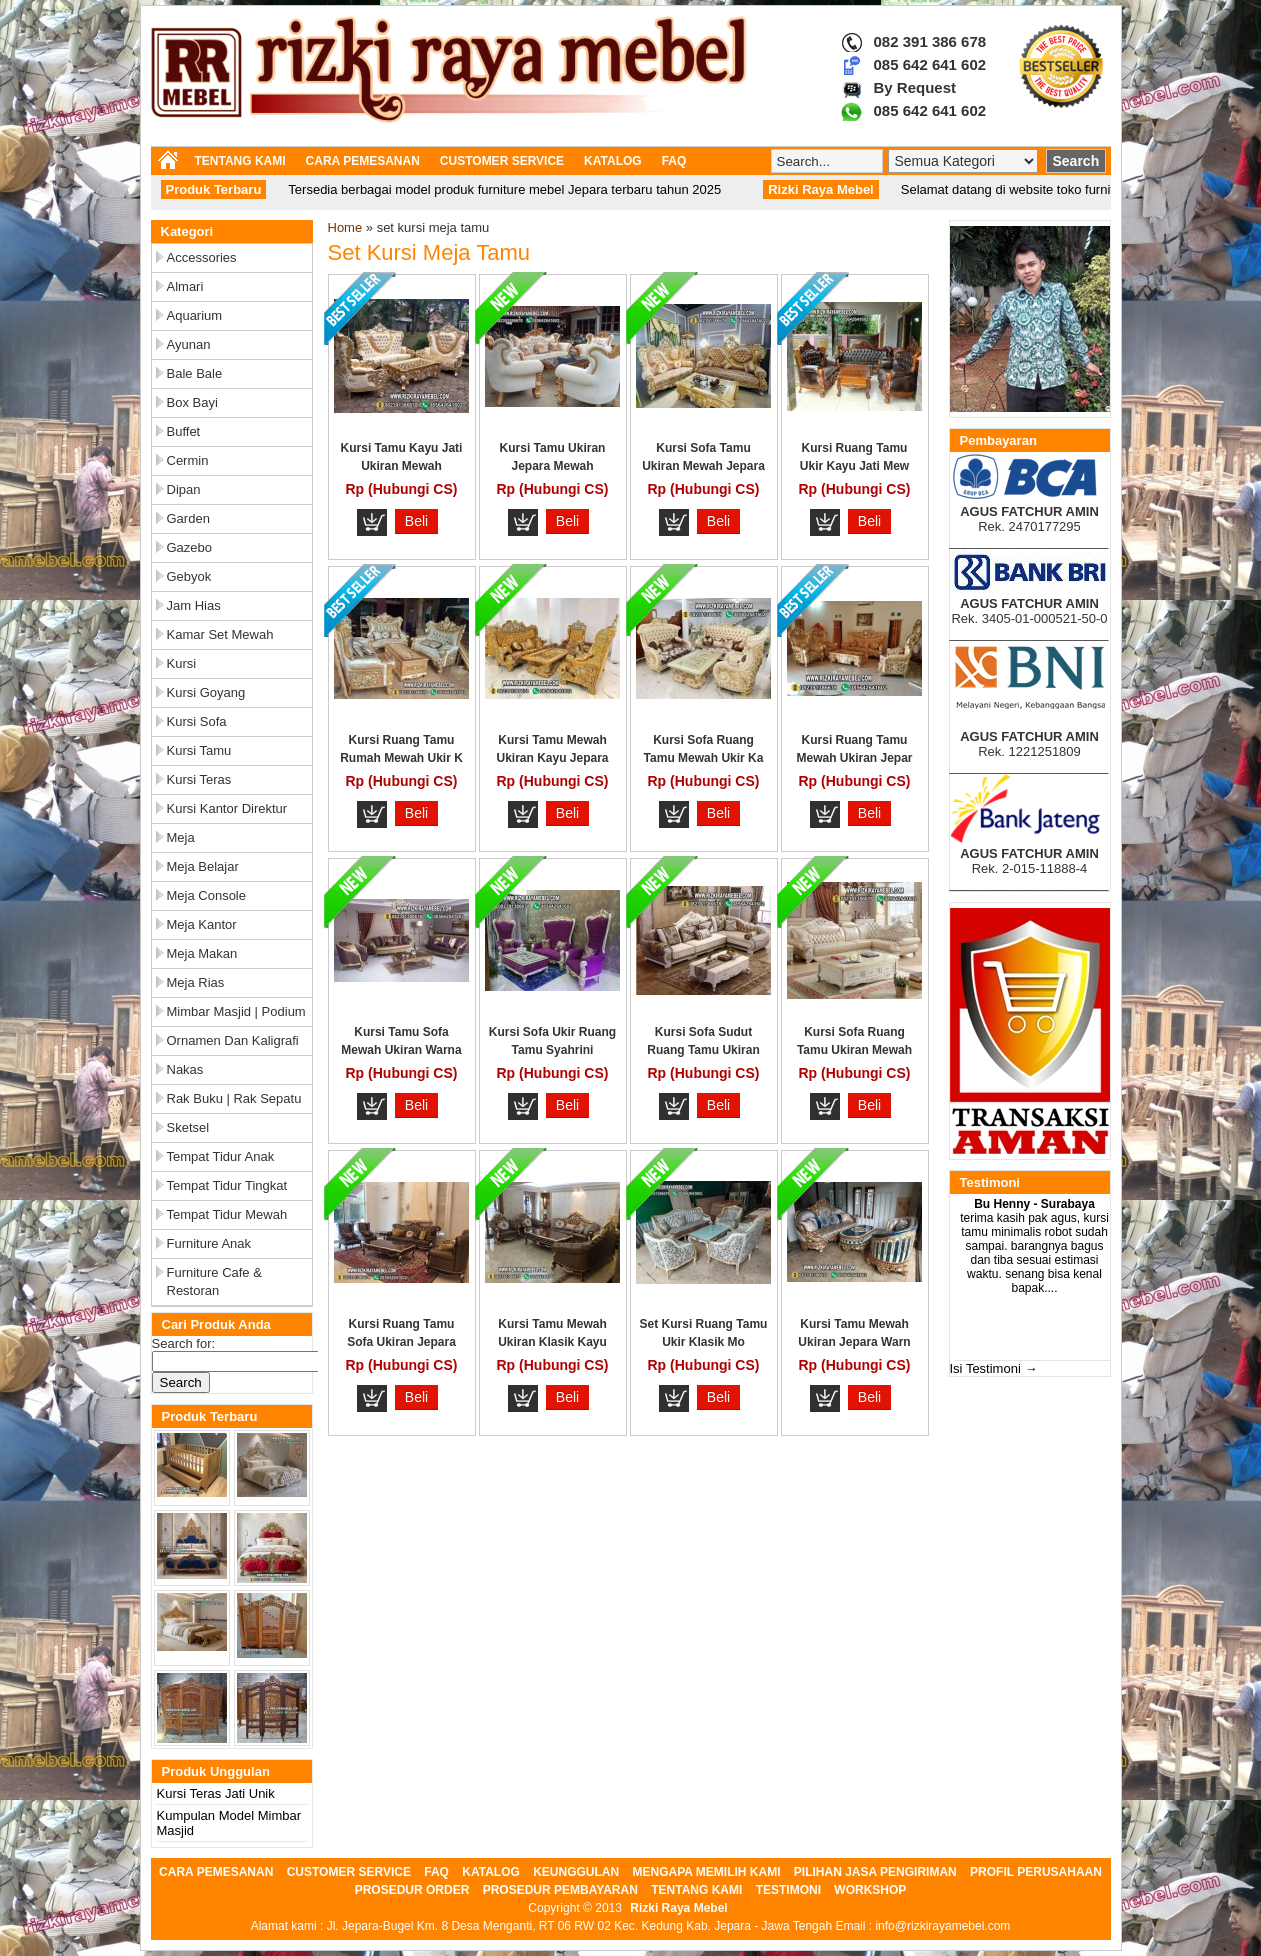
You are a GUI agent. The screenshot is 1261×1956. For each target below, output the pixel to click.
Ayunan (189, 344)
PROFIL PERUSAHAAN (1036, 1872)
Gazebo (190, 547)
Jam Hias (194, 605)
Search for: (184, 1343)
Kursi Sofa (197, 721)
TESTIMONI (788, 1890)
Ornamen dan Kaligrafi (233, 1040)
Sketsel (188, 1127)
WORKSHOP (870, 1890)
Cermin (188, 460)
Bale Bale (195, 373)
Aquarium (195, 315)
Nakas (185, 1069)
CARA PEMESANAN (363, 161)
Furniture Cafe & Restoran (214, 1281)
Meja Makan (202, 953)
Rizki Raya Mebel (678, 1908)
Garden (188, 518)
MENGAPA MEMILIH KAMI (707, 1872)
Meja (181, 837)
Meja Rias (196, 982)
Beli (416, 521)
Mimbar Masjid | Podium (236, 1011)
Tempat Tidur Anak (221, 1156)
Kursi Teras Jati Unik (216, 1793)
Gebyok (189, 576)
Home (345, 227)
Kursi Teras (199, 779)
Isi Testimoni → (994, 1368)
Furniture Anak (209, 1243)
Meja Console (207, 895)
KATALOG (613, 161)
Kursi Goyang (206, 692)
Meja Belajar (203, 866)
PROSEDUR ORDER (412, 1890)
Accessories (202, 257)
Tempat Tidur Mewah (227, 1214)
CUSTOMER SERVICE (502, 161)
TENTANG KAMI (240, 161)
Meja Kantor (202, 924)
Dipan (184, 489)
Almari (185, 286)
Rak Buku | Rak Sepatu (234, 1098)
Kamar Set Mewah (220, 634)
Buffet (184, 431)
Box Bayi (192, 402)
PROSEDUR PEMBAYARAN (560, 1890)
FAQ (674, 161)
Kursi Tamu (199, 750)
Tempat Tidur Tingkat (227, 1185)
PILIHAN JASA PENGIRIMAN (875, 1872)
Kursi (182, 663)
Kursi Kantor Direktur (227, 808)
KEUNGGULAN (576, 1872)
